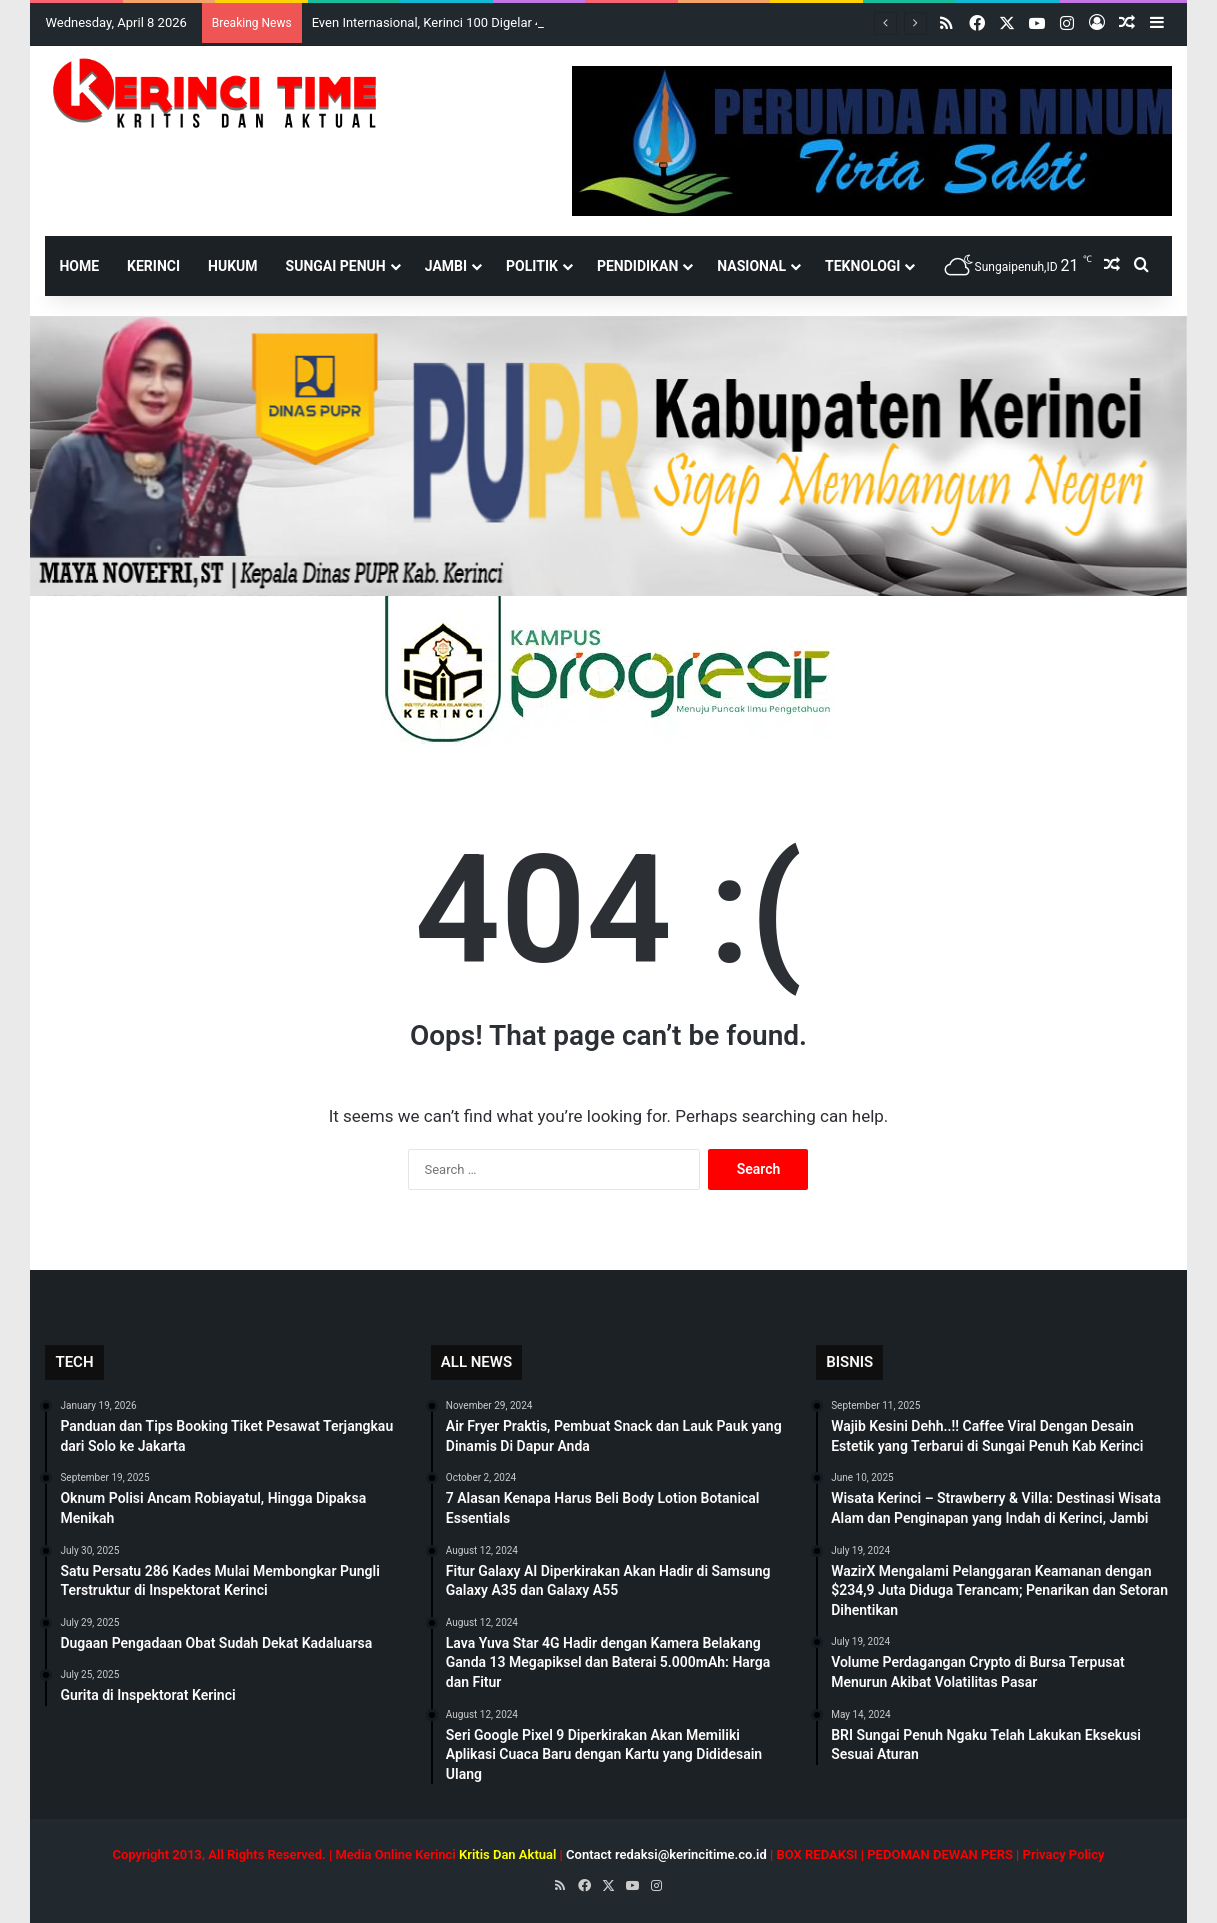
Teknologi (862, 266)
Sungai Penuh (336, 266)
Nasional (751, 266)
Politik (532, 266)
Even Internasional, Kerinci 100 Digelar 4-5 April (447, 22)
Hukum (233, 266)
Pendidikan (637, 266)
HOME (79, 266)
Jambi (446, 266)
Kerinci (153, 266)
